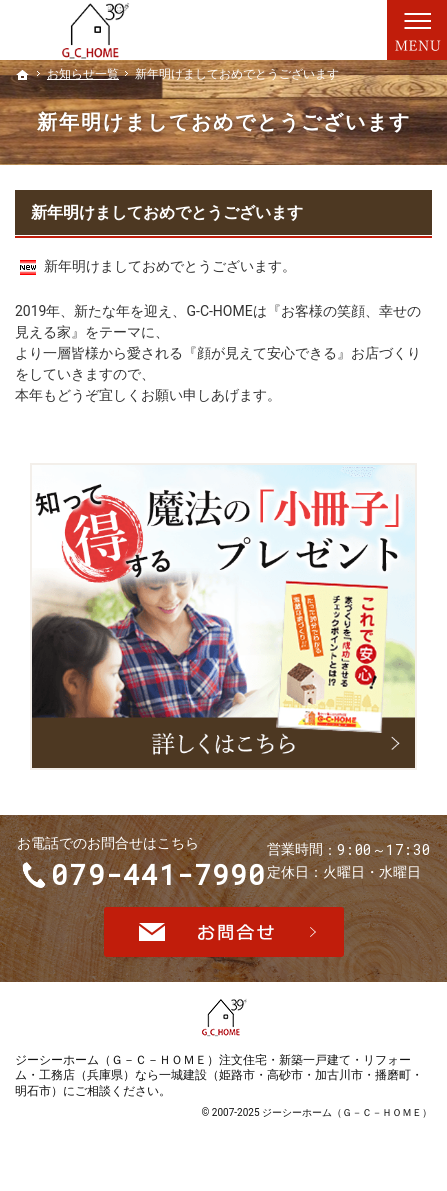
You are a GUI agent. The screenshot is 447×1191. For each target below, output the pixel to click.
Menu (417, 30)
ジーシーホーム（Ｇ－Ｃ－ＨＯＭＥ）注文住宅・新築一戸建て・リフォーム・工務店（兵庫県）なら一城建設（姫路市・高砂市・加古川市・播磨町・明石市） (219, 1078)
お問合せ (224, 935)
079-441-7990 (160, 876)
